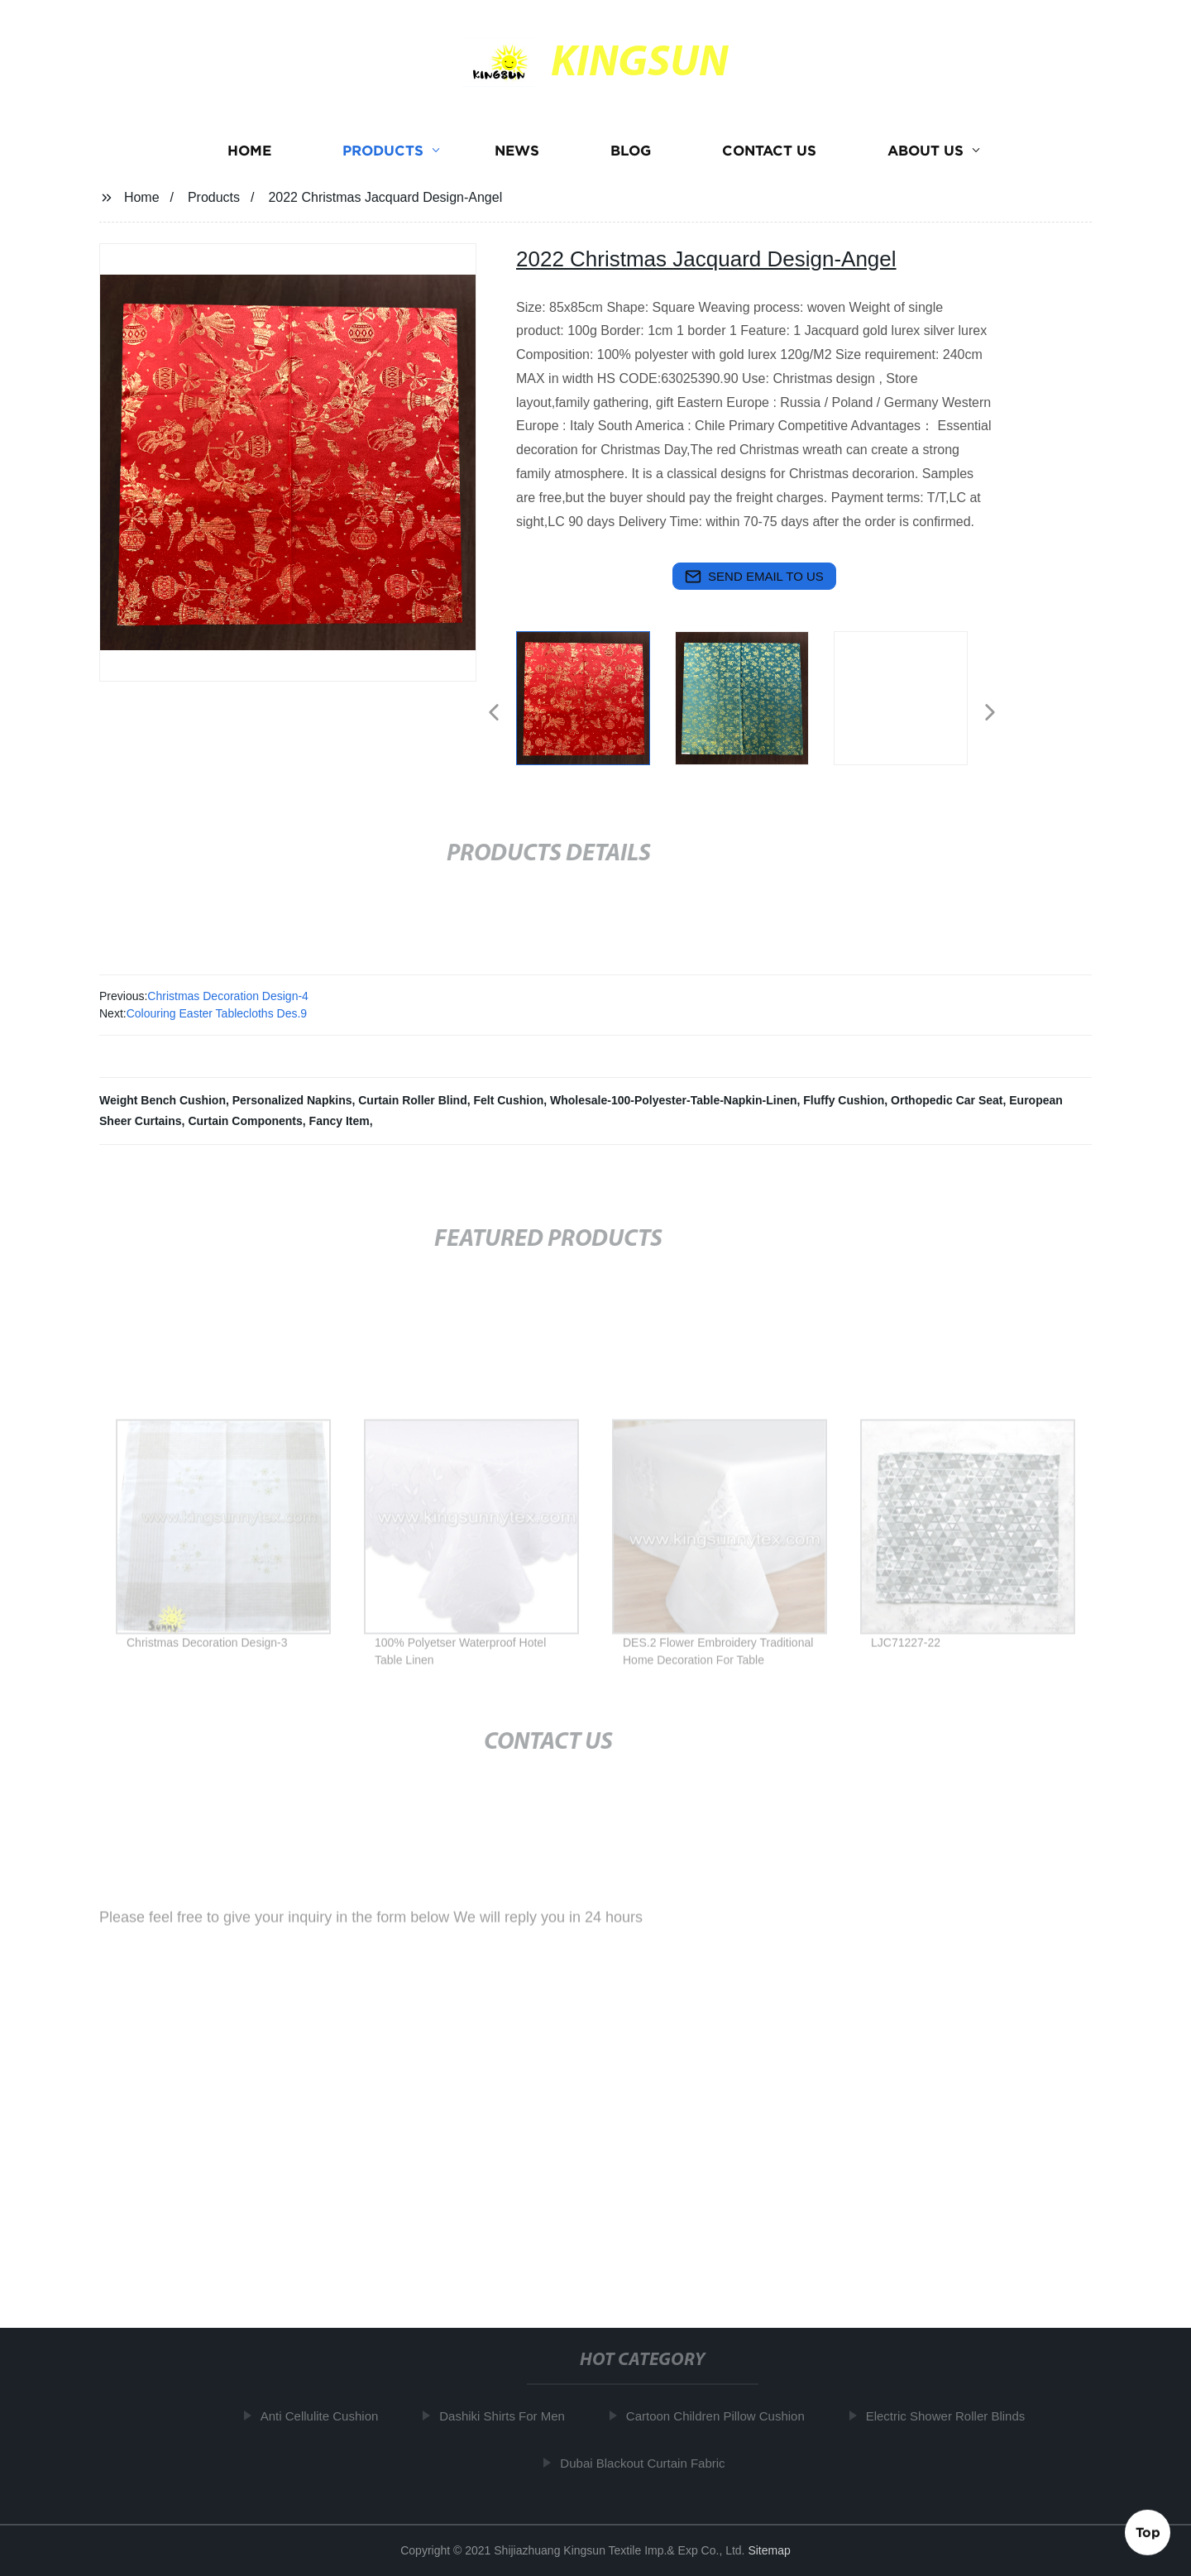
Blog (630, 151)
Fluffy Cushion (843, 1100)
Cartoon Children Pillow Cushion (722, 2416)
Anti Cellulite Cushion (326, 2416)
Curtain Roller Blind (412, 1100)
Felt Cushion (508, 1100)
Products (382, 151)
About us (925, 151)
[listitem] (595, 705)
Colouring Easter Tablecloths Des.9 (217, 1013)
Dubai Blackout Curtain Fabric (649, 2463)
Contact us (769, 151)
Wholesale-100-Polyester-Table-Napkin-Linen (673, 1100)
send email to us (754, 576)
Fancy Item (339, 1121)
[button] (494, 713)
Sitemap (769, 2550)
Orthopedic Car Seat (946, 1100)
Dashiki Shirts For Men (509, 2416)
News (517, 151)
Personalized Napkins (292, 1100)
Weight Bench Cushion (162, 1100)
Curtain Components (245, 1121)
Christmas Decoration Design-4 (228, 996)
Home (249, 151)
